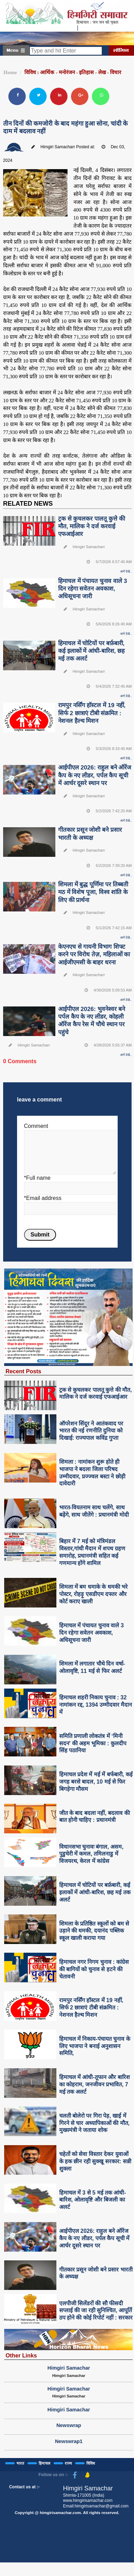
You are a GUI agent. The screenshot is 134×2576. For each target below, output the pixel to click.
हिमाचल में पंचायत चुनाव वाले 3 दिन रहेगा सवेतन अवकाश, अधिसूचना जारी (92, 589)
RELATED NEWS (28, 503)
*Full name (37, 1178)
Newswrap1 (68, 2441)
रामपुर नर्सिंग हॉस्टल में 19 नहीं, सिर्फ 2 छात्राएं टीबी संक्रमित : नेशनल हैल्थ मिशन (92, 713)
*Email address (43, 1198)
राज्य (68, 2463)
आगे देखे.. (126, 571)
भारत (20, 2463)
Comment (36, 1126)
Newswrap (68, 2425)
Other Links (21, 2355)
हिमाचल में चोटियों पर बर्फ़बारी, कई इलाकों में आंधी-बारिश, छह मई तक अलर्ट (91, 651)
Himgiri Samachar (68, 2368)
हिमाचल (44, 2463)
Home (10, 72)
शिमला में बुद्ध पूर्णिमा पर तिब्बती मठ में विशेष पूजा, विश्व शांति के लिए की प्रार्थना (93, 892)
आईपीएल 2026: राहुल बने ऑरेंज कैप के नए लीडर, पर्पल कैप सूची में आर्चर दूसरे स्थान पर (95, 775)
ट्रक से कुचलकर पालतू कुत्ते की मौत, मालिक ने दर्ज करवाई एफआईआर (91, 526)
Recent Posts (23, 1371)
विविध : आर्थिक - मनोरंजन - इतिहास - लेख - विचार (72, 72)
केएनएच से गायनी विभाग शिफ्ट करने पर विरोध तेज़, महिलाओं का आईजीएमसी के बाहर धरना (94, 954)
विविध (90, 2463)
